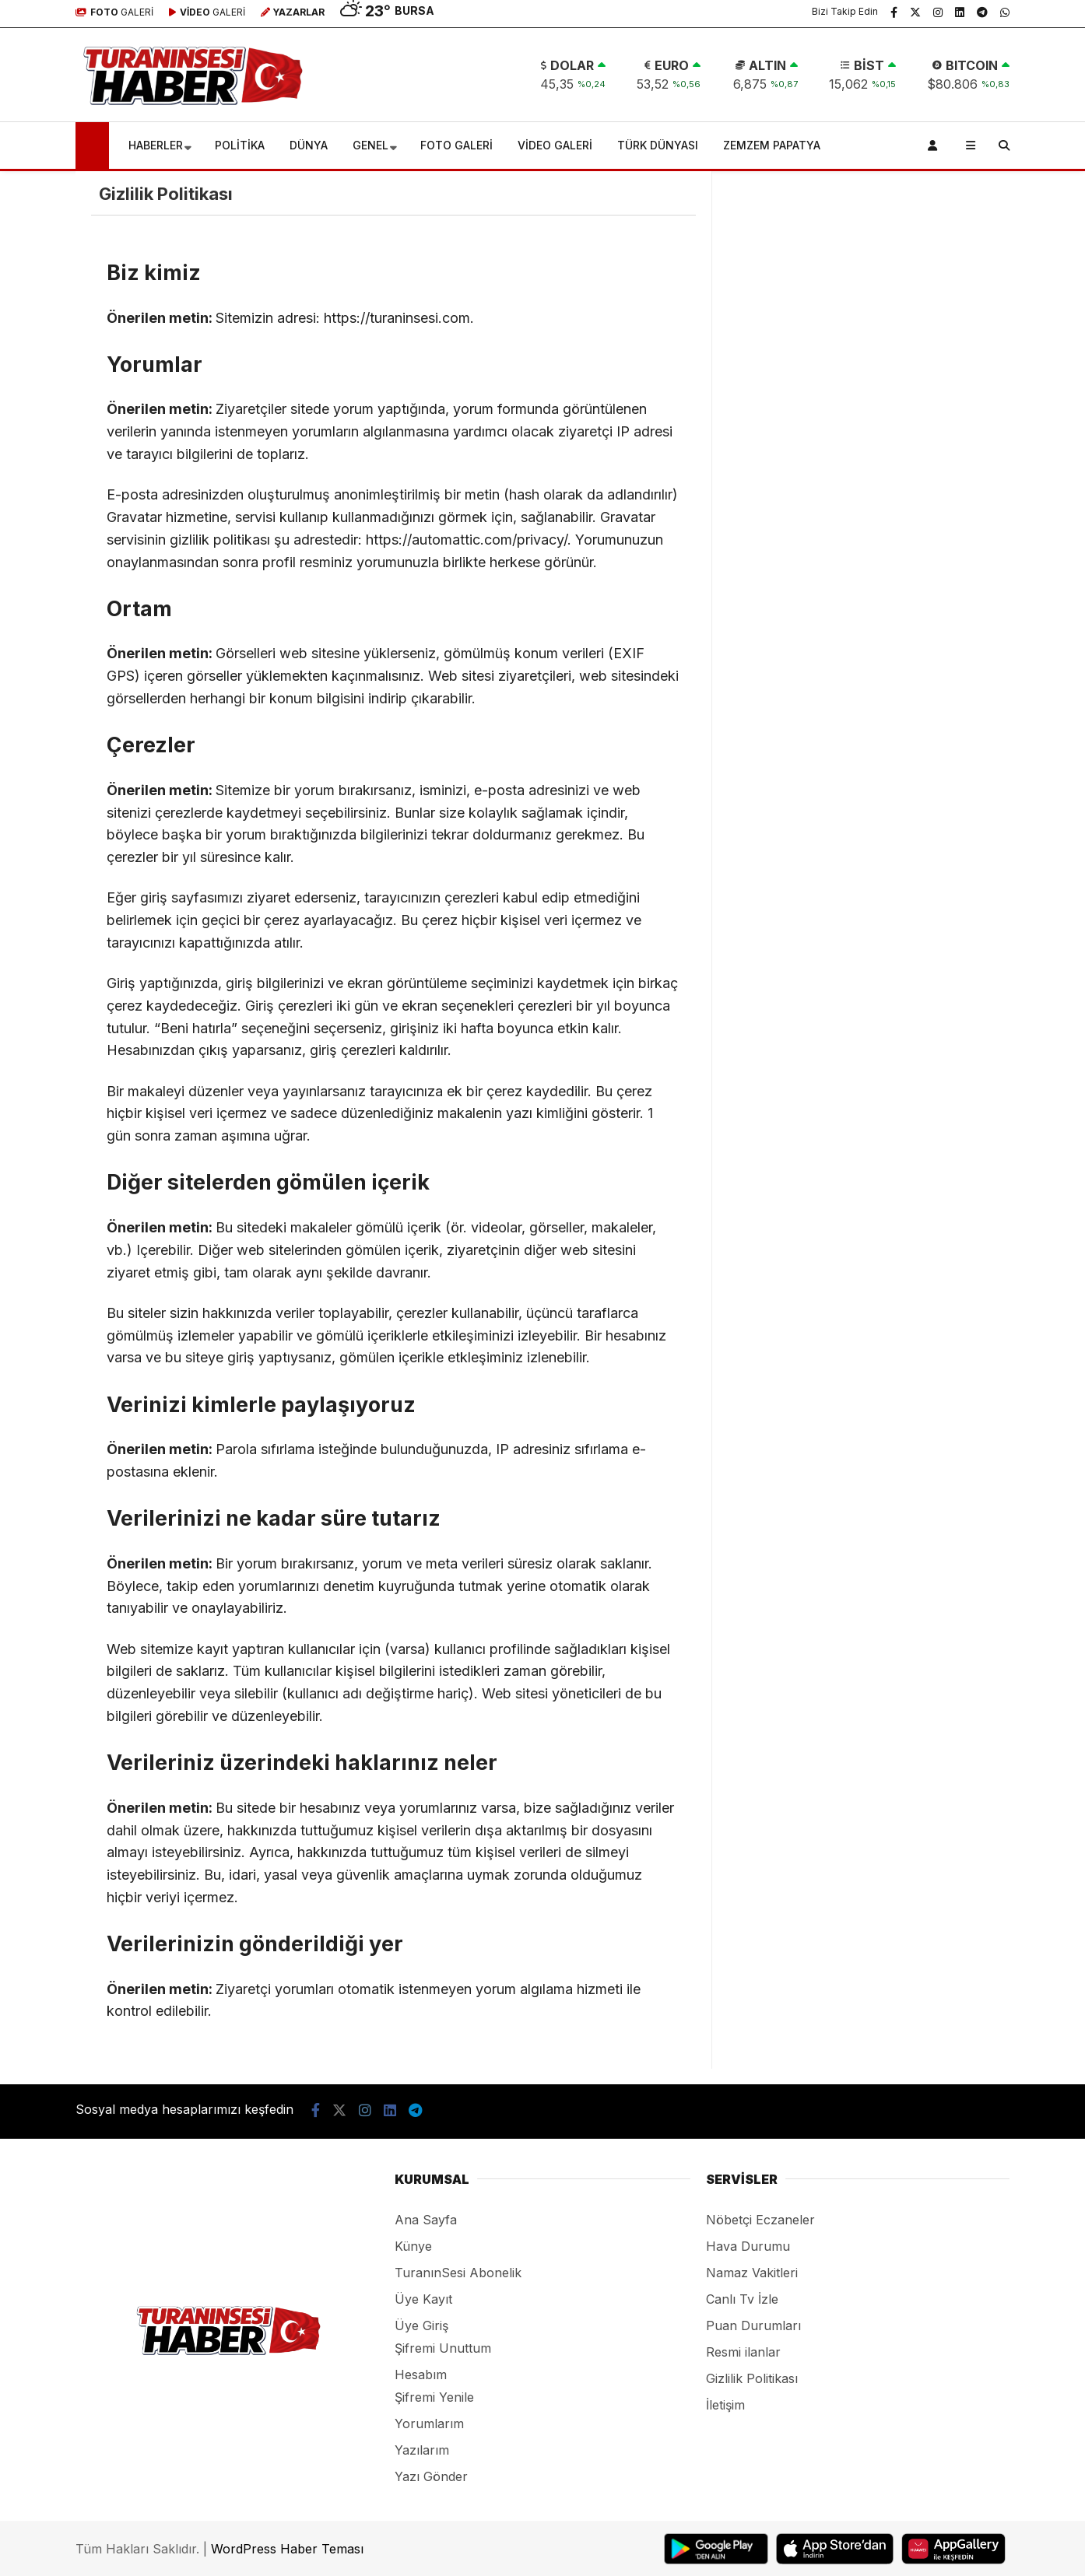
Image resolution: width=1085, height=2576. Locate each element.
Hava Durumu (748, 2246)
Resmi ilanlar (743, 2352)
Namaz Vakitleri (752, 2272)
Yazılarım (422, 2450)
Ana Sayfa (426, 2219)
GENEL (370, 145)
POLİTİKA (240, 145)
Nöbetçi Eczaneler (760, 2219)
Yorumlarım (429, 2423)
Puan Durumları (753, 2325)
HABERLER (155, 145)
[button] (95, 145)
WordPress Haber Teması (287, 2549)
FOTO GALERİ (456, 145)
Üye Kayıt (423, 2299)
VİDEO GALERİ (555, 145)
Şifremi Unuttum (443, 2348)
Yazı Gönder (431, 2476)
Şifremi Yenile (434, 2397)
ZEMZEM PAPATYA (771, 145)
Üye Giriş (421, 2325)
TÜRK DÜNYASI (657, 145)
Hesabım (421, 2374)
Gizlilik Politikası (752, 2378)
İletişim (725, 2405)
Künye (413, 2246)
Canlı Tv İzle (742, 2299)
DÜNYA (309, 145)
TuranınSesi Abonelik (458, 2272)
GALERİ (114, 12)
